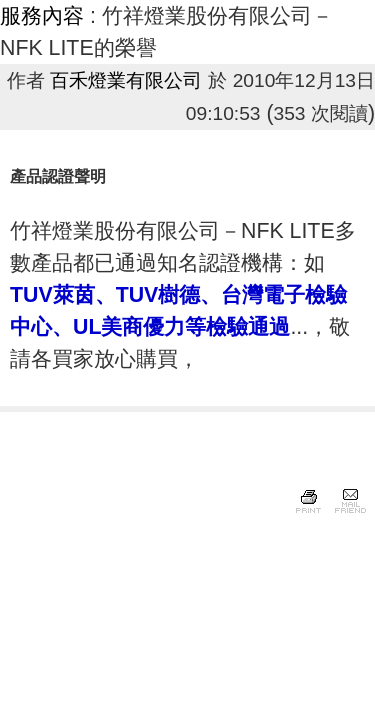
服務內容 (42, 16)
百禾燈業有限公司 (126, 80)
